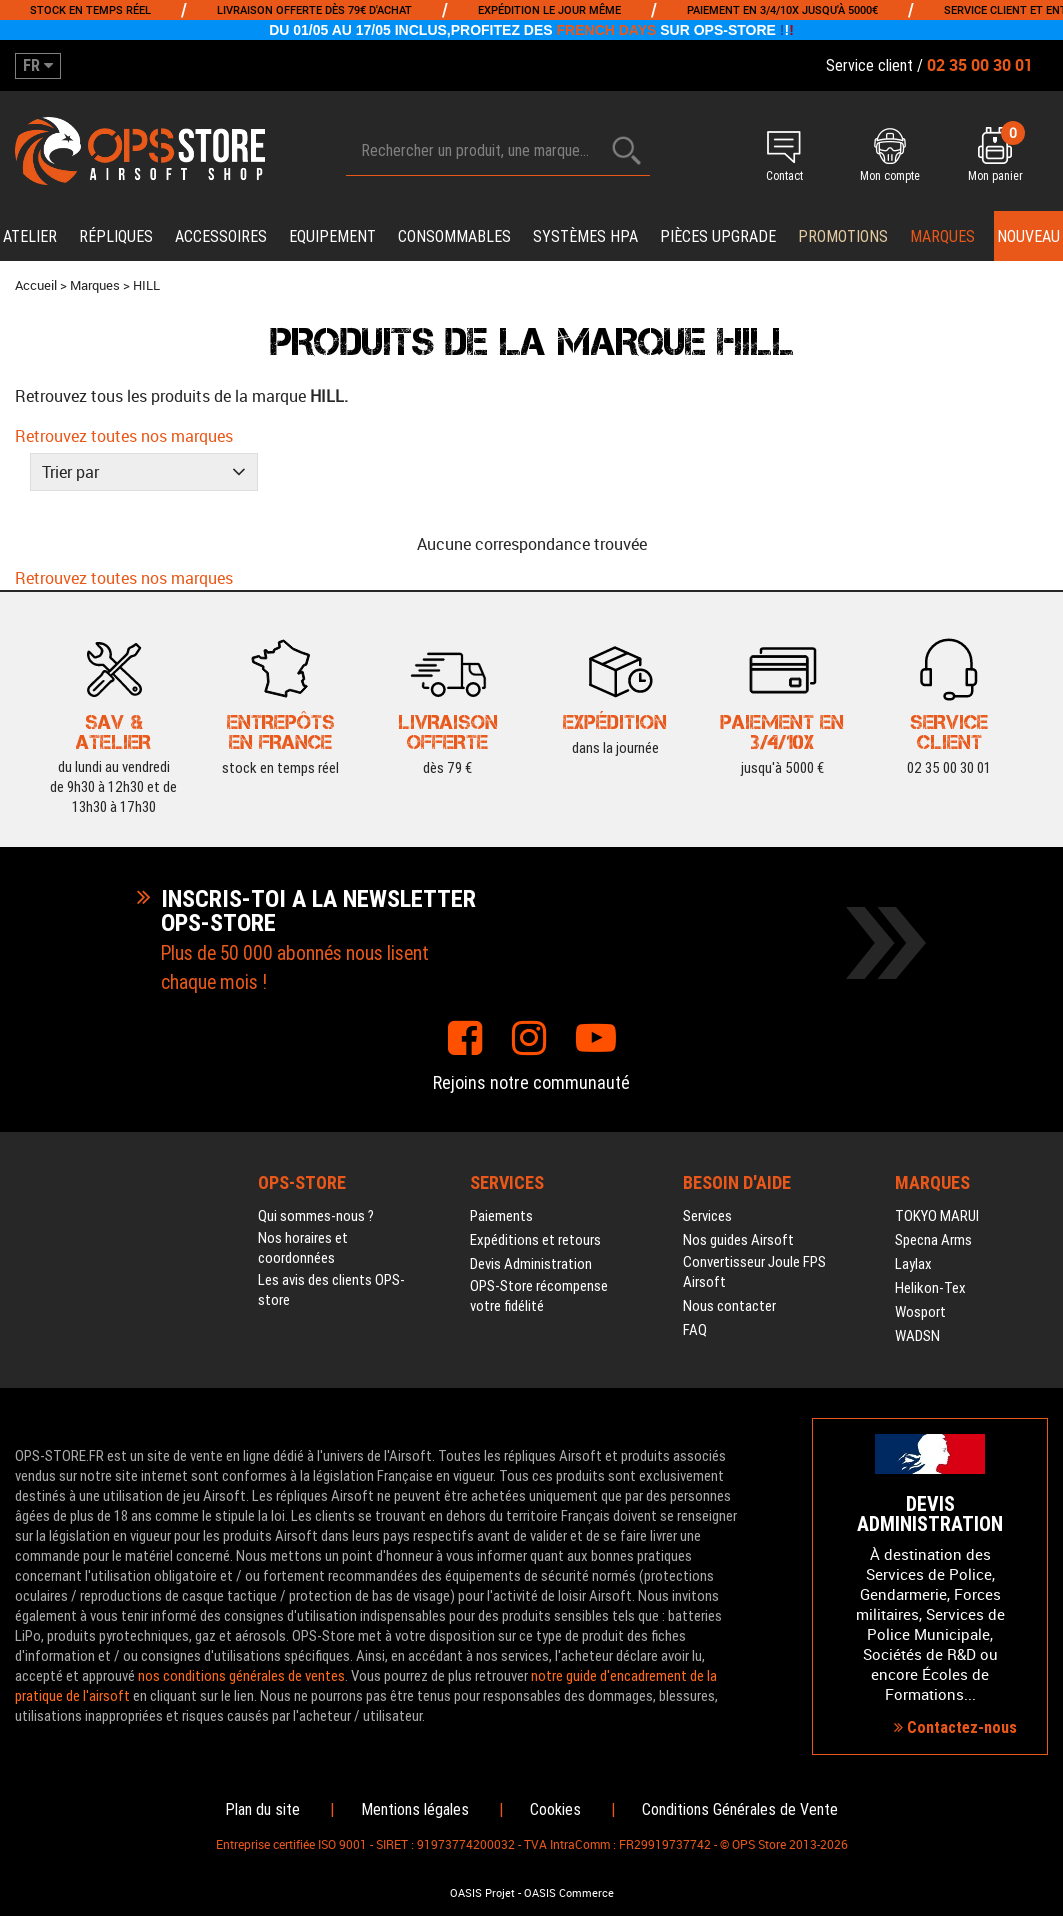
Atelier (30, 236)
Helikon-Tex (930, 1288)
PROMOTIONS (843, 236)
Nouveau (1028, 236)
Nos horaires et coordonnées (303, 1248)
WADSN (917, 1336)
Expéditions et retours (535, 1240)
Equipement (332, 236)
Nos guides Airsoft (738, 1240)
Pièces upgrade (718, 236)
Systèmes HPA (585, 236)
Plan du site (262, 1809)
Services (707, 1216)
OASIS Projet (482, 1893)
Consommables (454, 236)
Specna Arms (933, 1240)
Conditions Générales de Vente (740, 1809)
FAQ (695, 1330)
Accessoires (221, 236)
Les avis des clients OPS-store (331, 1290)
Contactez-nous (955, 1727)
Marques (942, 236)
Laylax (913, 1264)
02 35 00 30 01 (949, 766)
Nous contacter (729, 1306)
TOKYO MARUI (937, 1216)
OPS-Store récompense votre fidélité (539, 1296)
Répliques (116, 236)
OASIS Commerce (569, 1893)
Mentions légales (415, 1809)
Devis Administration (531, 1264)
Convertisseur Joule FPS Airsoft (754, 1272)
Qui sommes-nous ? (316, 1216)
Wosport (920, 1312)
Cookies (555, 1809)
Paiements (501, 1216)
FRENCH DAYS (607, 30)
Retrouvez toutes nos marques (124, 436)
